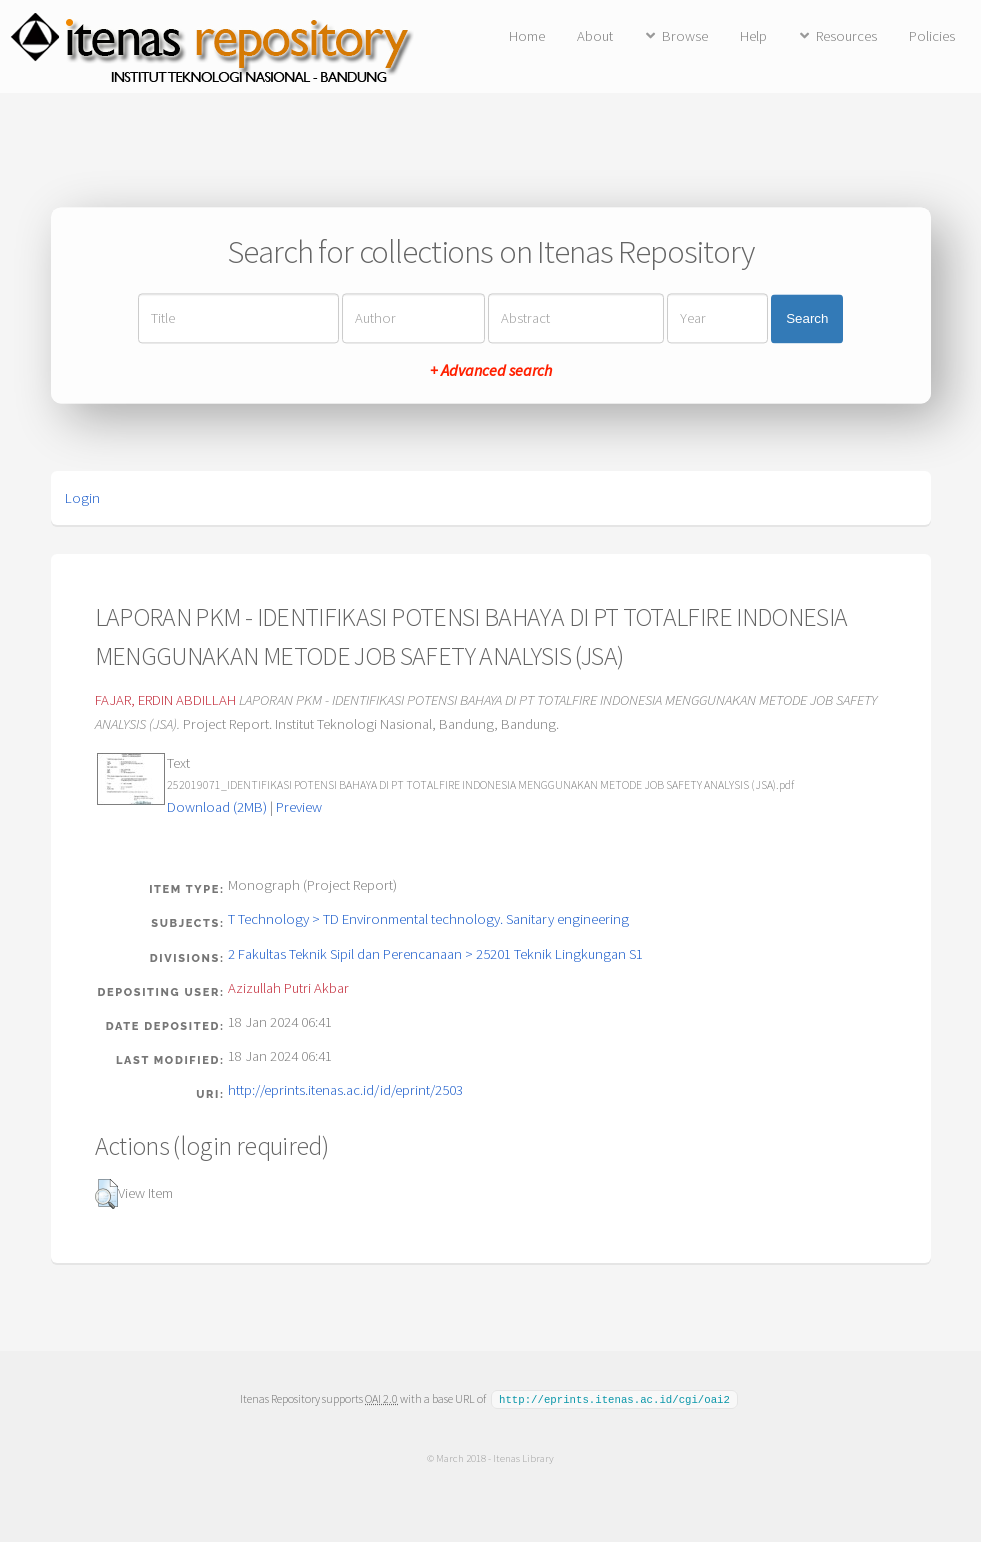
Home (527, 36)
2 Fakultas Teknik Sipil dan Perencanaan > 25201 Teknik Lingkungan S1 (435, 954)
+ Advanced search (491, 371)
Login (82, 498)
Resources (846, 36)
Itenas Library (523, 1457)
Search (807, 318)
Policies (932, 36)
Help (753, 36)
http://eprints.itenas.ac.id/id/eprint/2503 (345, 1090)
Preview (299, 807)
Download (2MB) (217, 807)
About (595, 36)
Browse (685, 36)
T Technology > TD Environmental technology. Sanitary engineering (428, 919)
